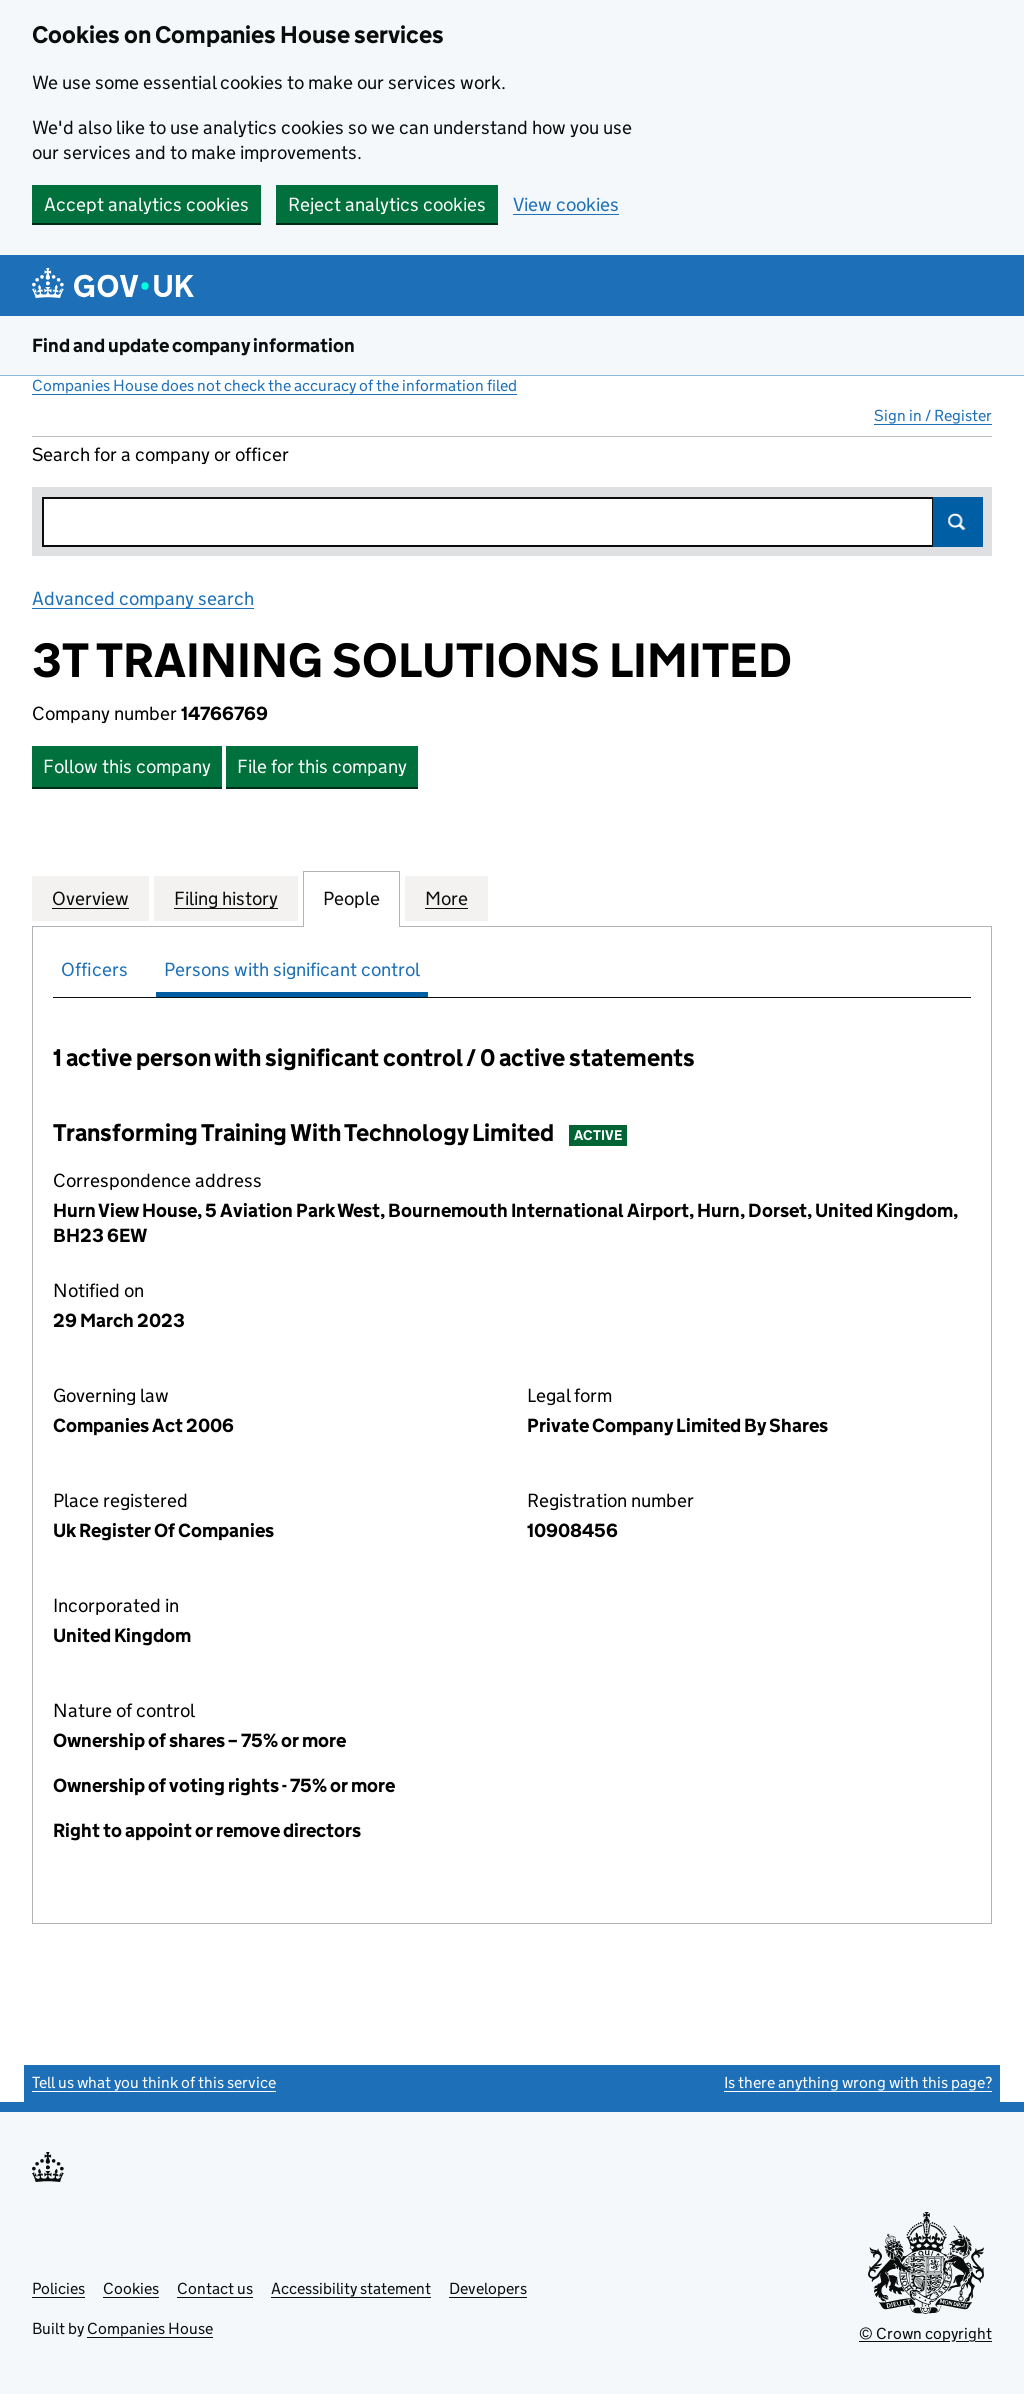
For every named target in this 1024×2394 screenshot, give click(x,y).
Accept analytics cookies (146, 204)
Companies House (150, 2328)
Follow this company (127, 766)
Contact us (215, 2288)
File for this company (322, 766)
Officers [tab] (94, 969)
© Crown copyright (925, 2333)
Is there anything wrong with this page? (858, 2082)
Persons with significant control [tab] (292, 969)
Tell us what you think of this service (154, 2082)
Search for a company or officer (160, 454)
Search (958, 522)
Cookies (131, 2288)
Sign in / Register (933, 415)
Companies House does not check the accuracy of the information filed (274, 385)
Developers (488, 2288)
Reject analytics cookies (387, 204)
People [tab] (351, 898)
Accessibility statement (351, 2288)
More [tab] (446, 898)
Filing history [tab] (226, 898)
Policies (58, 2288)
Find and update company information (193, 345)
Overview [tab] (90, 898)
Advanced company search (143, 598)
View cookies (566, 204)
